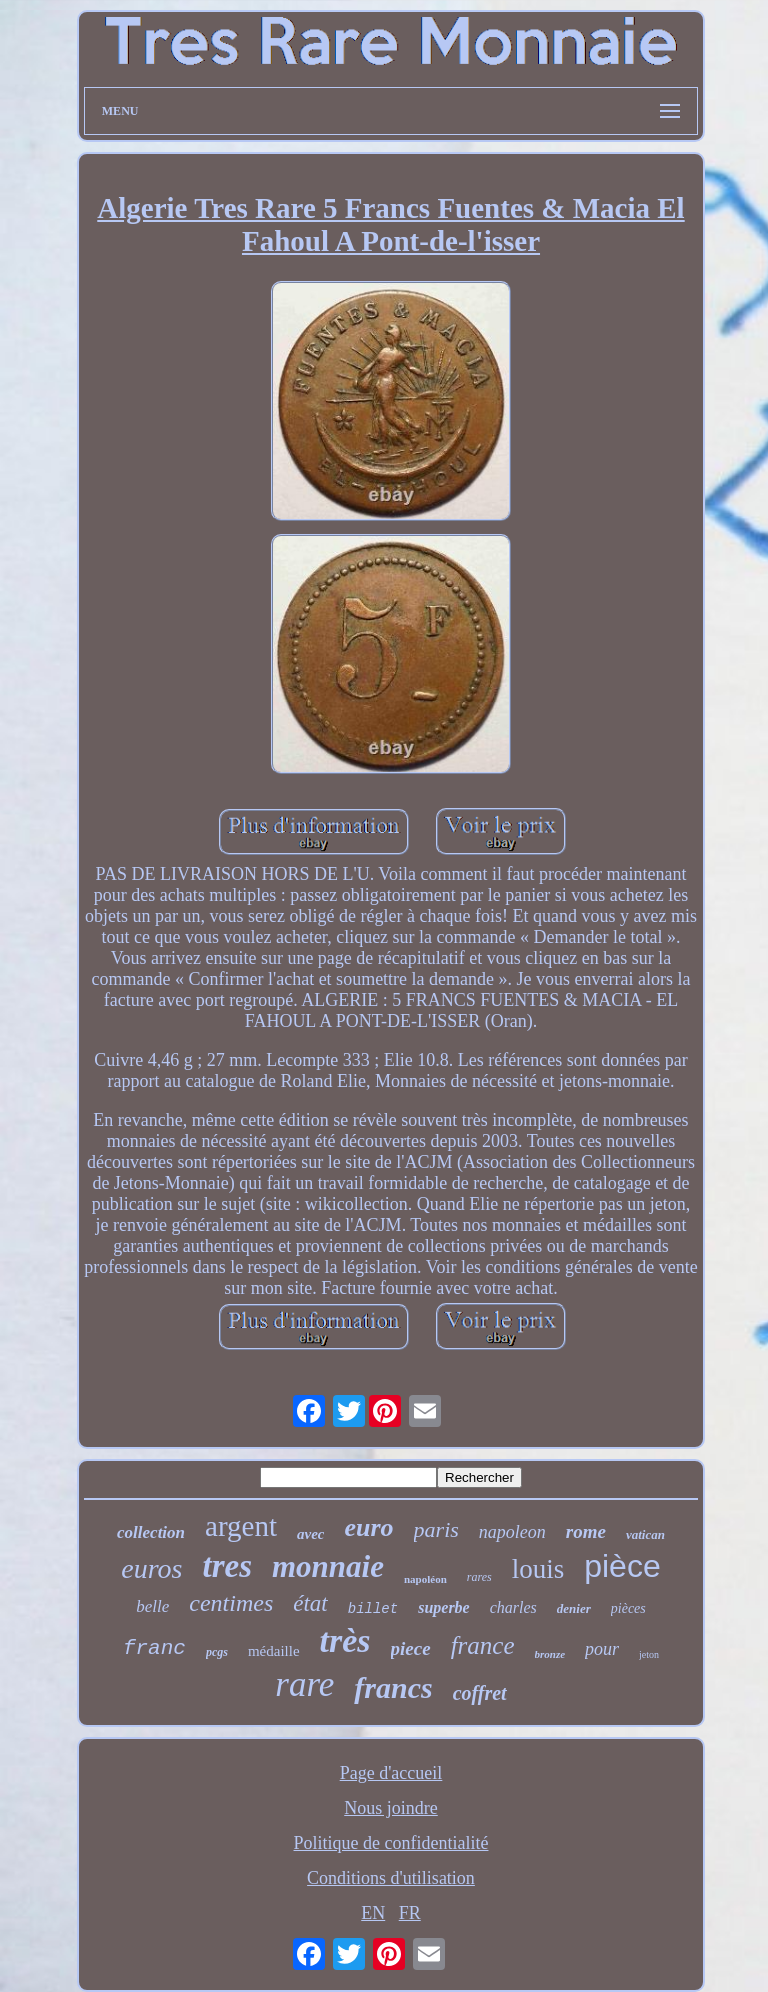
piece (411, 1648)
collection (151, 1532)
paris (436, 1529)
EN (373, 1913)
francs (393, 1687)
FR (410, 1913)
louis (538, 1569)
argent (241, 1526)
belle (152, 1606)
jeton (649, 1654)
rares (479, 1577)
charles (513, 1607)
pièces (628, 1608)
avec (310, 1534)
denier (574, 1608)
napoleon (512, 1532)
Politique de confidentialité (391, 1843)
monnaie (328, 1566)
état (310, 1603)
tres (228, 1566)
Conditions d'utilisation (391, 1878)
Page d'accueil (391, 1773)
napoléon (425, 1579)
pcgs (217, 1652)
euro (368, 1527)
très (345, 1640)
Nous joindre (391, 1808)
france (483, 1645)
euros (151, 1568)
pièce (622, 1566)
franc (154, 1648)
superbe (444, 1607)
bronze (550, 1654)
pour (602, 1649)
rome (586, 1531)
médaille (274, 1651)
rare (304, 1684)
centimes (231, 1603)
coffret (480, 1693)
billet (373, 1609)
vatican (645, 1534)
